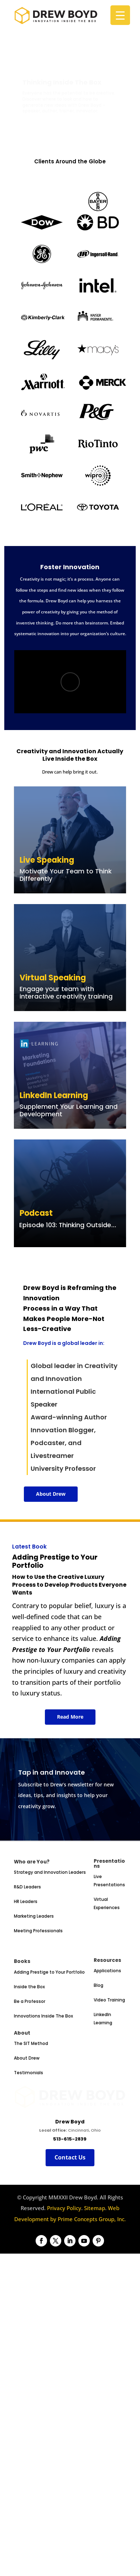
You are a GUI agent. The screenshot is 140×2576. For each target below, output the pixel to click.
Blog (98, 2054)
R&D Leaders (27, 1956)
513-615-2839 (70, 2220)
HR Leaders (25, 1970)
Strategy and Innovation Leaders (50, 1941)
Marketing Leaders (34, 1985)
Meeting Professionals (38, 1999)
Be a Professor (29, 2070)
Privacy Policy (64, 2289)
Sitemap (94, 2289)
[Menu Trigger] (120, 15)
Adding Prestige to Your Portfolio (49, 2040)
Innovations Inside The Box (43, 2084)
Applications (107, 2039)
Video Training (109, 2069)
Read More (70, 1717)
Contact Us (70, 2239)
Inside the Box (29, 2055)
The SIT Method (31, 2112)
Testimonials (28, 2141)
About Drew (51, 1494)
